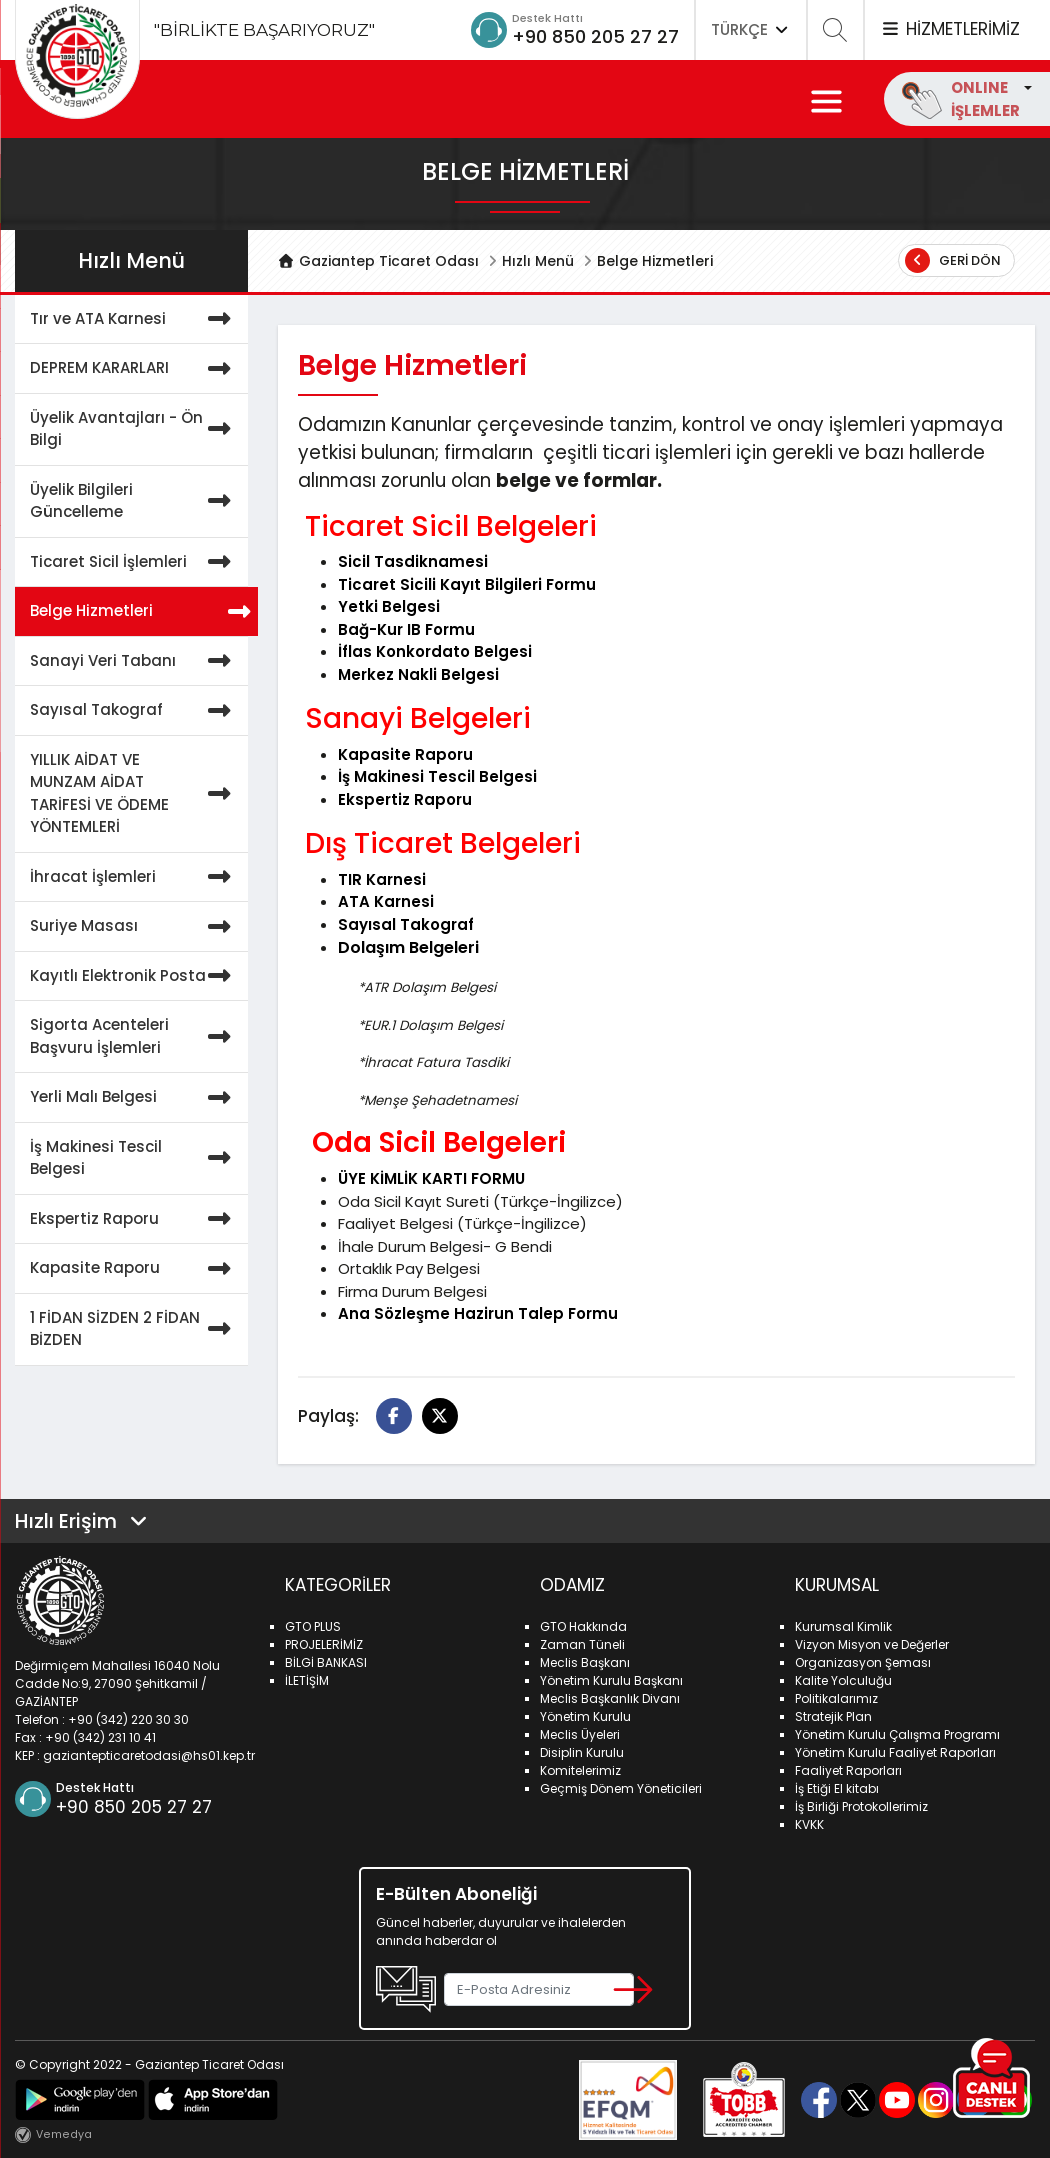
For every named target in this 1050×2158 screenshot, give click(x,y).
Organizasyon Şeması (863, 1662)
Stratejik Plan (833, 1716)
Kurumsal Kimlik (843, 1626)
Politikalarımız (836, 1698)
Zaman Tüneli (582, 1644)
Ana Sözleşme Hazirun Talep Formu (478, 1313)
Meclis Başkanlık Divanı (610, 1698)
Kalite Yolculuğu (843, 1680)
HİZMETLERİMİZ (950, 29)
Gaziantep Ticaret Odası (379, 261)
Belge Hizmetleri (139, 611)
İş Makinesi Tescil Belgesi (134, 1158)
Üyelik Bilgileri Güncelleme (134, 501)
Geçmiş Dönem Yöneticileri (621, 1788)
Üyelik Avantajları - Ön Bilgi (134, 429)
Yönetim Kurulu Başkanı (611, 1680)
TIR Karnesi (382, 879)
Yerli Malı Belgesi (134, 1097)
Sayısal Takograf (134, 710)
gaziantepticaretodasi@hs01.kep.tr (149, 1755)
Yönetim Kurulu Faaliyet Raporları (895, 1752)
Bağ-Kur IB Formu (406, 629)
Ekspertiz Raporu (134, 1219)
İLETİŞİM (307, 1680)
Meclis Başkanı (585, 1662)
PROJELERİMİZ (324, 1644)
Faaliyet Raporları (848, 1770)
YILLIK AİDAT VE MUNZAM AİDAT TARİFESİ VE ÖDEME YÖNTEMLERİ (134, 794)
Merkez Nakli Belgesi (418, 674)
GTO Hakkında (583, 1626)
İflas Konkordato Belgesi (435, 651)
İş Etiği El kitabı (837, 1788)
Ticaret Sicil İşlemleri (134, 562)
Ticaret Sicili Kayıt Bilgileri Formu (467, 584)
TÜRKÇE (751, 29)
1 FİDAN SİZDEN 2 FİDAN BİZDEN (134, 1329)
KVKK (809, 1824)
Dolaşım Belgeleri (408, 947)
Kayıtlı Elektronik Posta (134, 976)
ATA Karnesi (386, 901)
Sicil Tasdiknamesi (413, 561)
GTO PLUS (313, 1626)
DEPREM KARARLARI (134, 368)
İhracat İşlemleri (134, 877)
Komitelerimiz (580, 1770)
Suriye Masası (134, 926)
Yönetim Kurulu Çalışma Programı (897, 1734)
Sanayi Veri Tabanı (134, 661)
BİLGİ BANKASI (326, 1662)
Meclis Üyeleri (580, 1734)
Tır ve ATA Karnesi (134, 319)
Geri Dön (953, 260)
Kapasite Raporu (134, 1268)
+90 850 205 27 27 (595, 36)
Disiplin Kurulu (582, 1752)
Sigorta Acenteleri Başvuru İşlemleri (134, 1036)
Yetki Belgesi (389, 606)
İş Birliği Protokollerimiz (861, 1806)
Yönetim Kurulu (585, 1716)
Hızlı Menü (538, 261)
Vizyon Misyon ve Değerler (872, 1644)
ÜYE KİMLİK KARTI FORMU (431, 1178)
